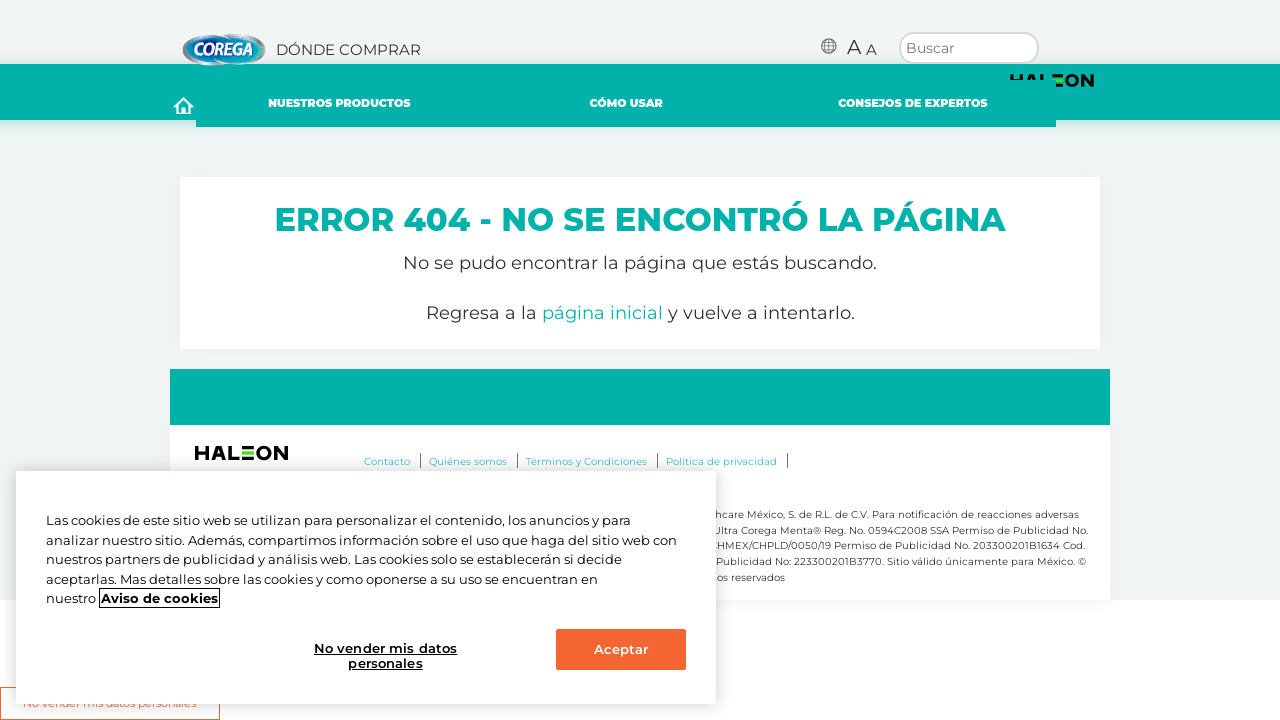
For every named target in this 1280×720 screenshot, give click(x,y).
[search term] (969, 46)
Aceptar (621, 649)
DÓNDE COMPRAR (348, 50)
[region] (366, 587)
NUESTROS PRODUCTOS (366, 108)
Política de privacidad (721, 470)
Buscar (1024, 48)
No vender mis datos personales (385, 656)
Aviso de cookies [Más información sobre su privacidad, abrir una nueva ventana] (159, 598)
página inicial (602, 322)
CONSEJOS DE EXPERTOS (939, 109)
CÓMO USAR (653, 108)
